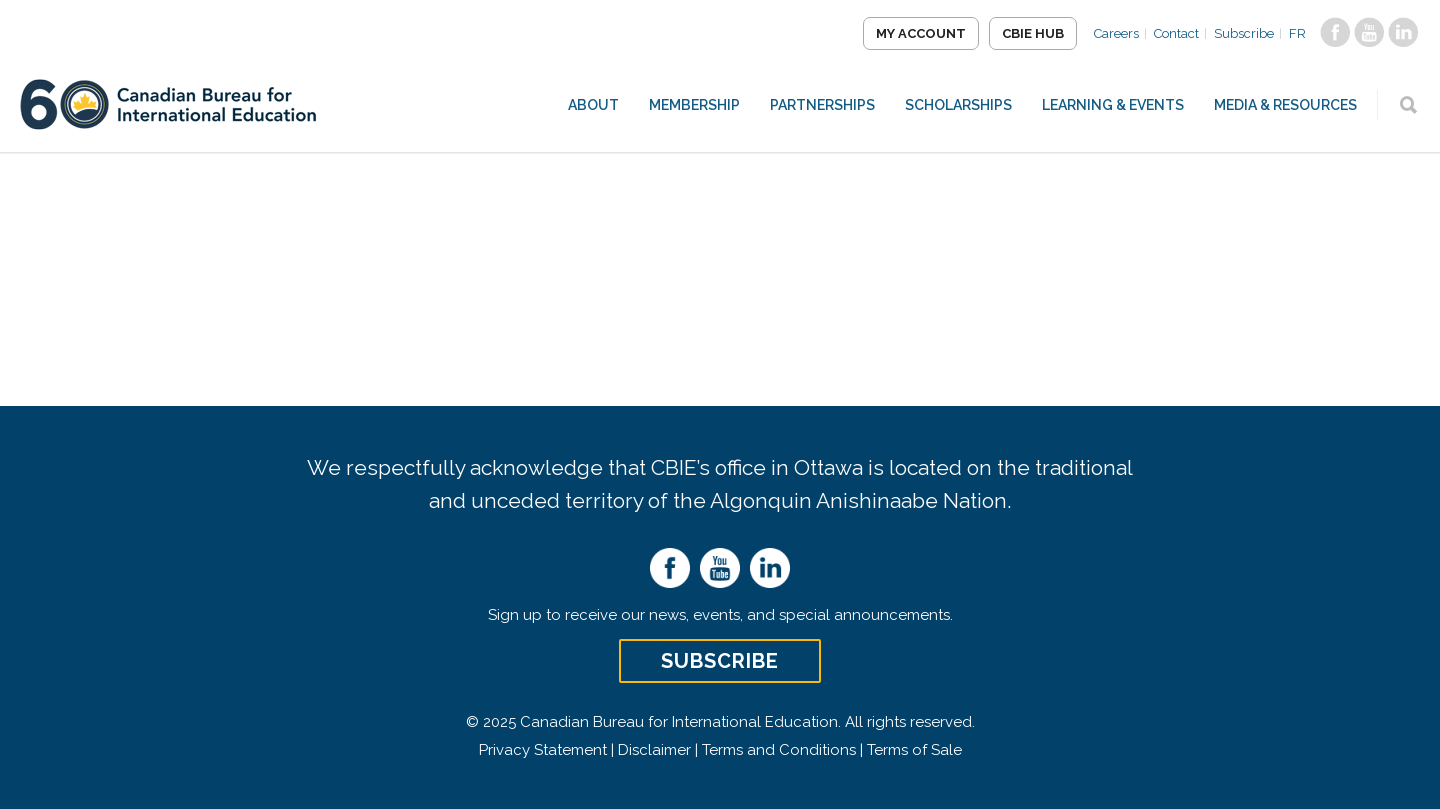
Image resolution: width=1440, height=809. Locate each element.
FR (1297, 33)
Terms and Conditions (779, 750)
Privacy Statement (543, 750)
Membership (694, 105)
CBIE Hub (1033, 33)
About (593, 105)
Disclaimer (654, 750)
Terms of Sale (914, 750)
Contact (1176, 33)
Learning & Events (1113, 105)
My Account (921, 33)
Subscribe (1244, 33)
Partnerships (822, 105)
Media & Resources (1285, 105)
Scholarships (958, 105)
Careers (1116, 33)
